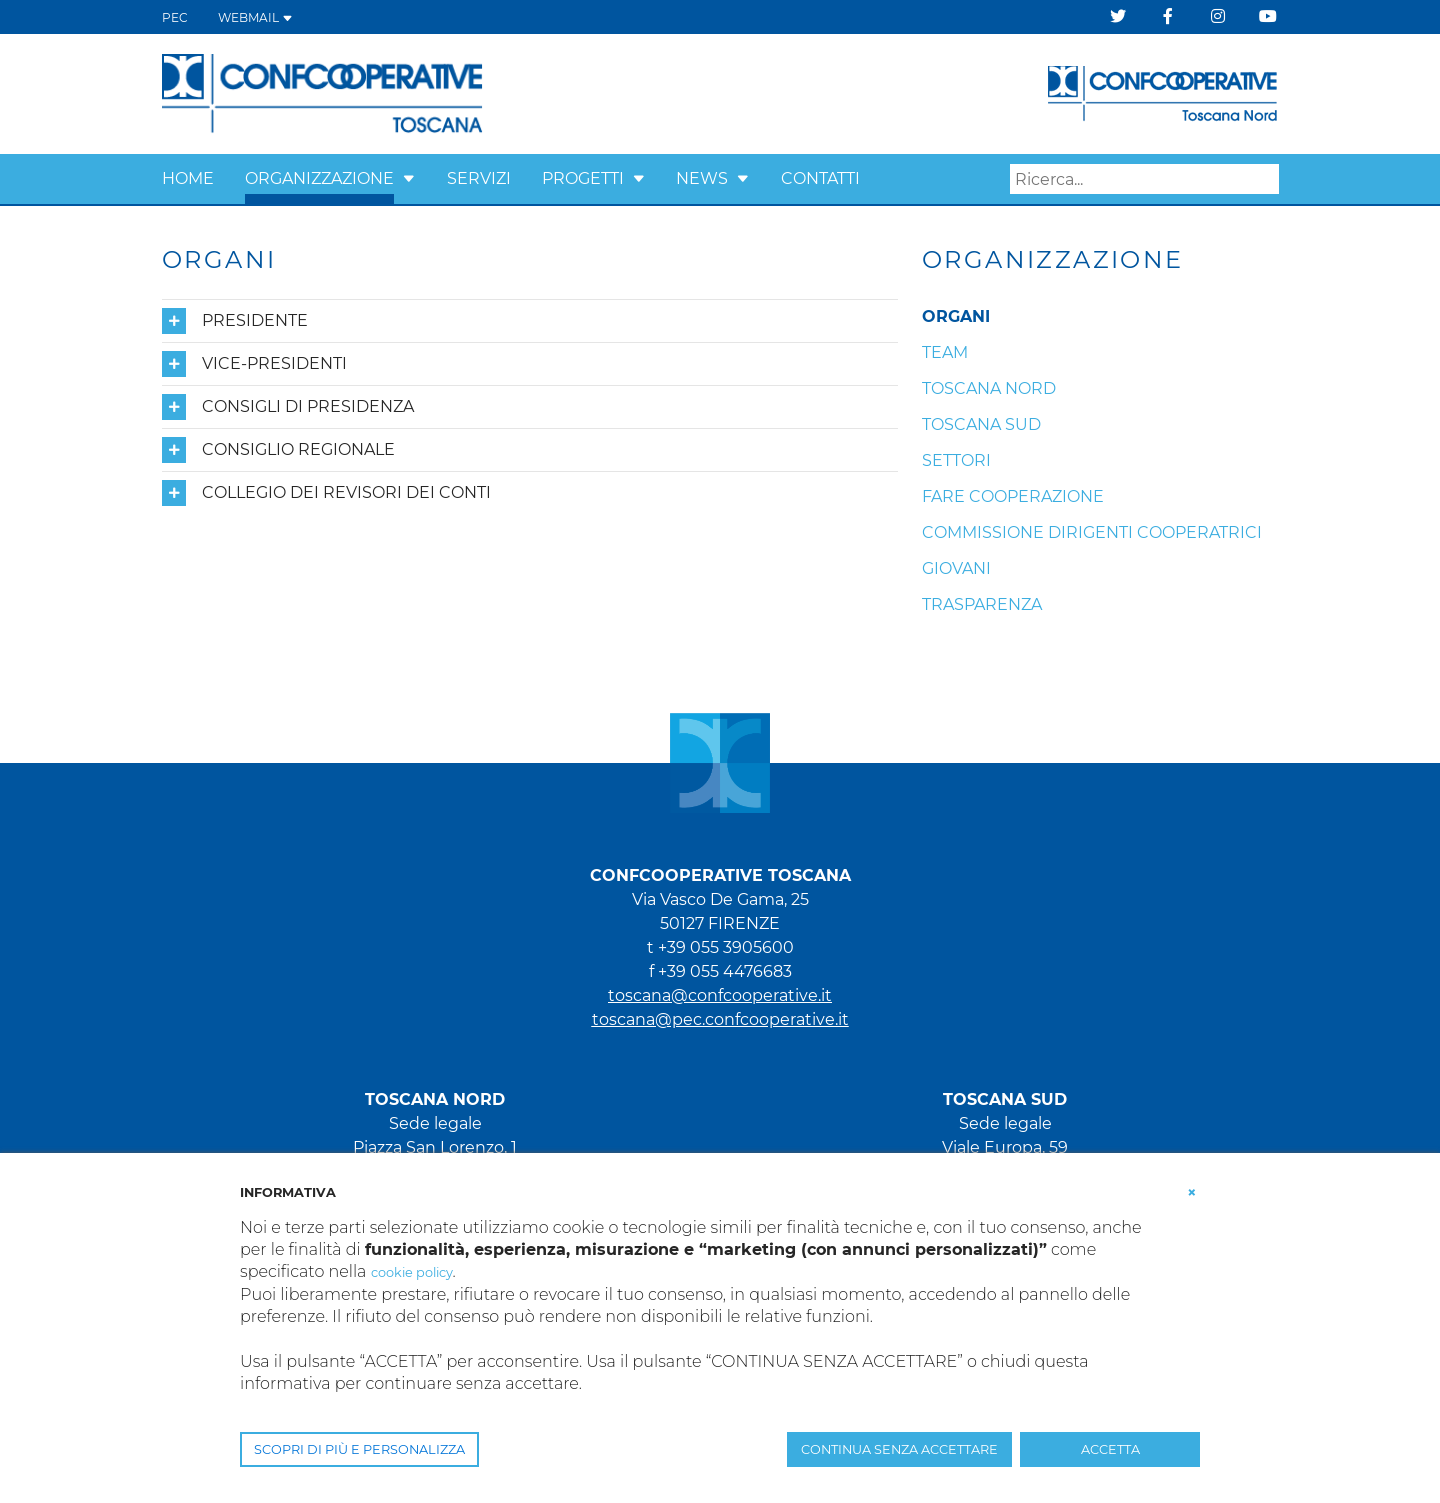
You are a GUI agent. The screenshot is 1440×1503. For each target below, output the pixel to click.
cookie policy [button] (412, 1272)
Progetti (583, 178)
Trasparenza (982, 604)
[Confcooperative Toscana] (323, 92)
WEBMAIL (255, 17)
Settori (956, 460)
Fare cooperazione (1013, 496)
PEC (175, 17)
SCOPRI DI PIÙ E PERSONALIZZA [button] (359, 1449)
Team (945, 352)
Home (188, 178)
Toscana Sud (981, 424)
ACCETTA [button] (1110, 1449)
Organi (956, 316)
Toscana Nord (989, 388)
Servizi (479, 178)
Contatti (820, 178)
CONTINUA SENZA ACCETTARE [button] (899, 1449)
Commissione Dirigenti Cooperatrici (1092, 532)
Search (1264, 180)
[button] (409, 178)
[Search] (1144, 179)
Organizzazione (319, 178)
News (702, 178)
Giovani (956, 568)
